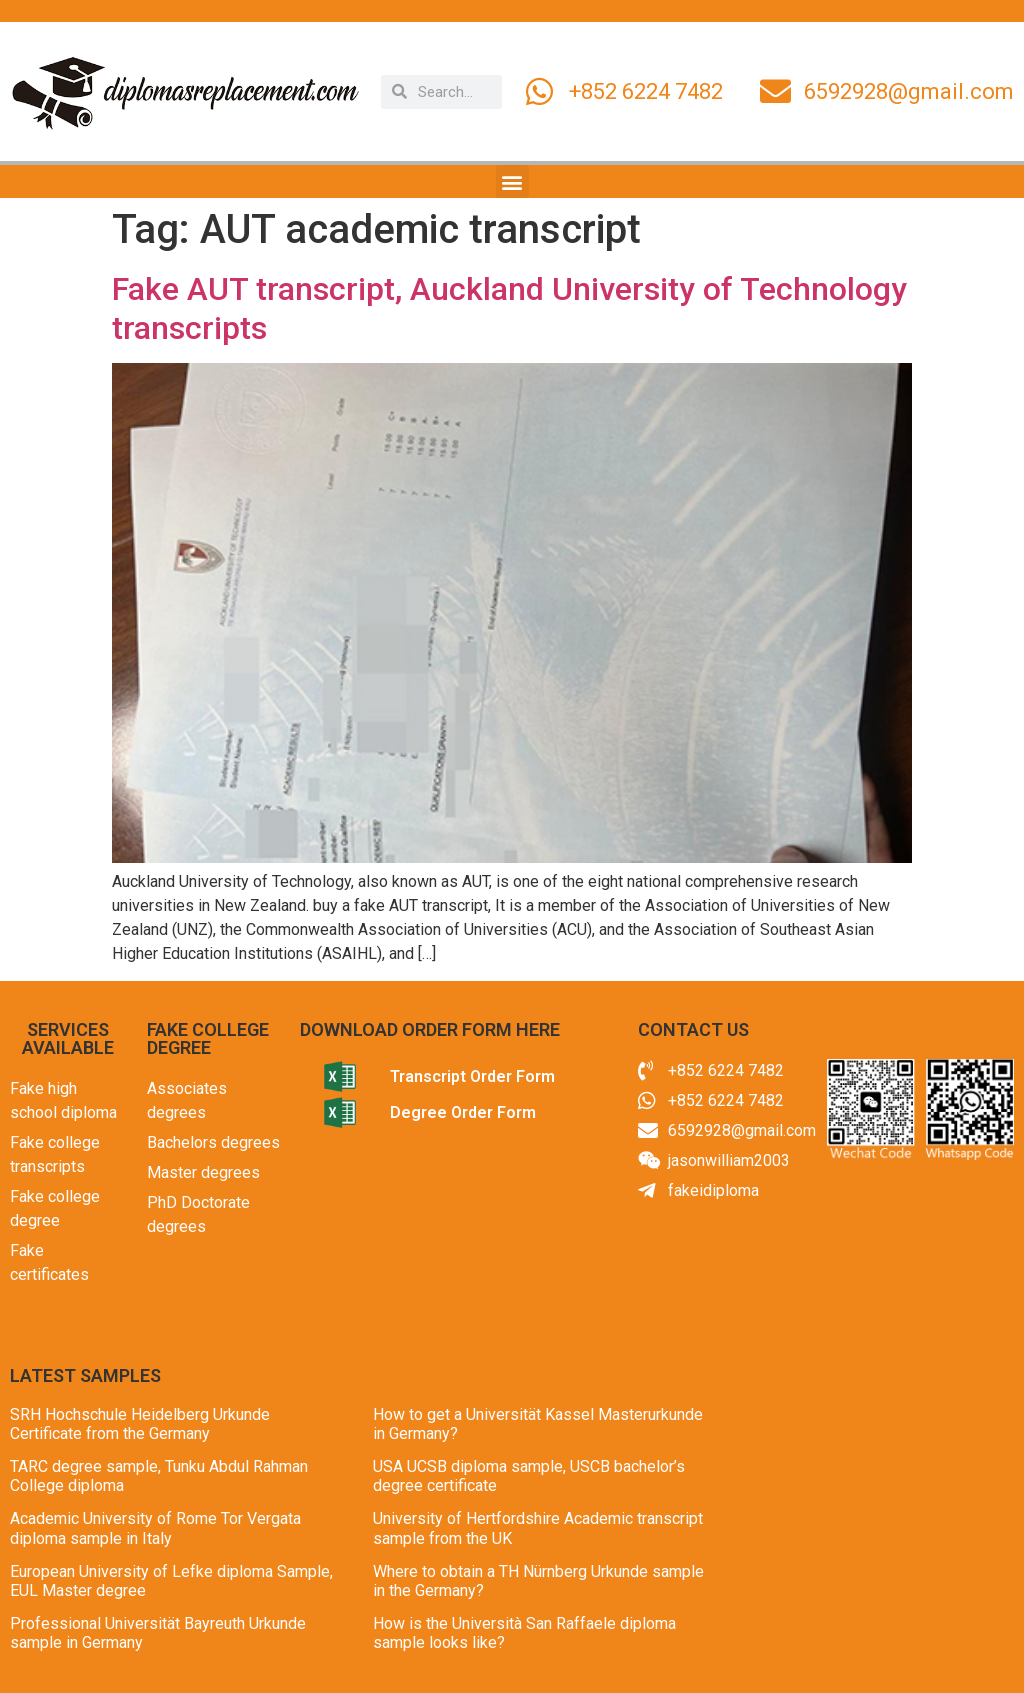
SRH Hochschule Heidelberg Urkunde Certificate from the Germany (140, 1424)
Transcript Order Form (472, 1076)
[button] (512, 181)
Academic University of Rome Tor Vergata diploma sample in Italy (155, 1528)
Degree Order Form (463, 1112)
